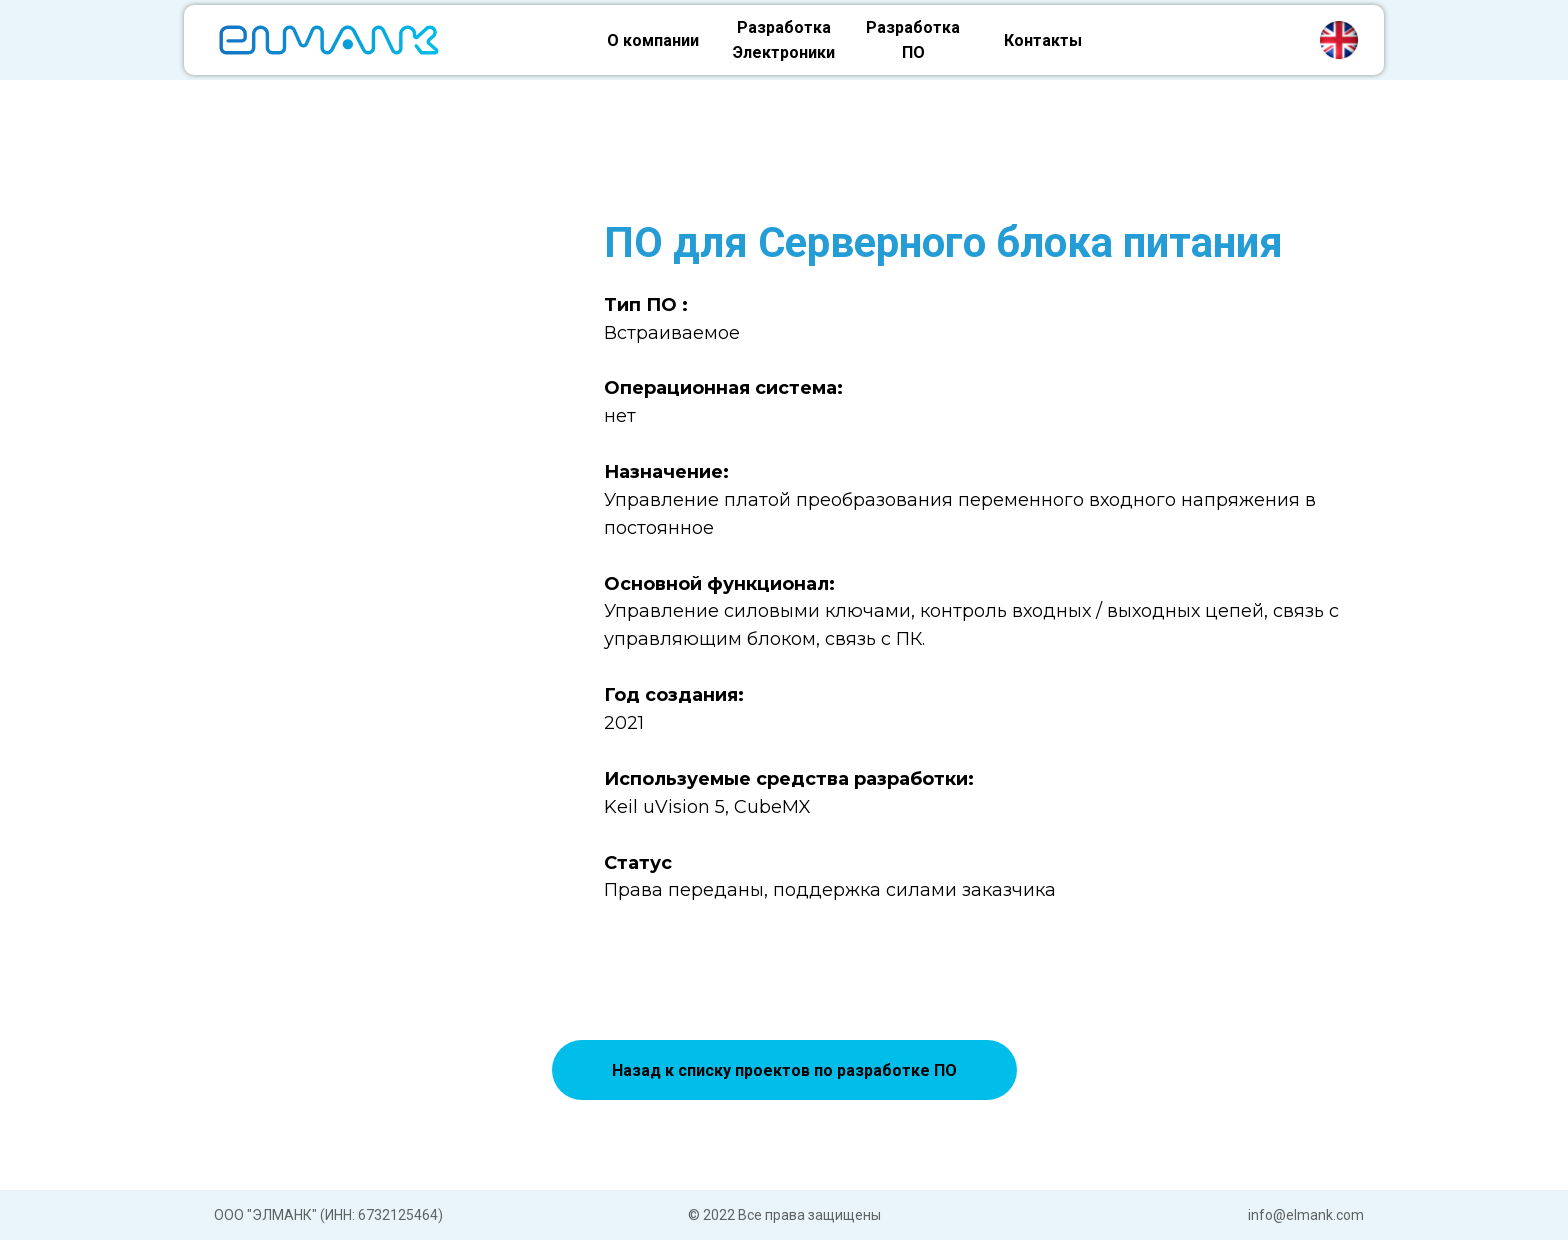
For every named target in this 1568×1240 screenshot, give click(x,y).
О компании (653, 40)
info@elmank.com (1306, 1215)
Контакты (1043, 40)
